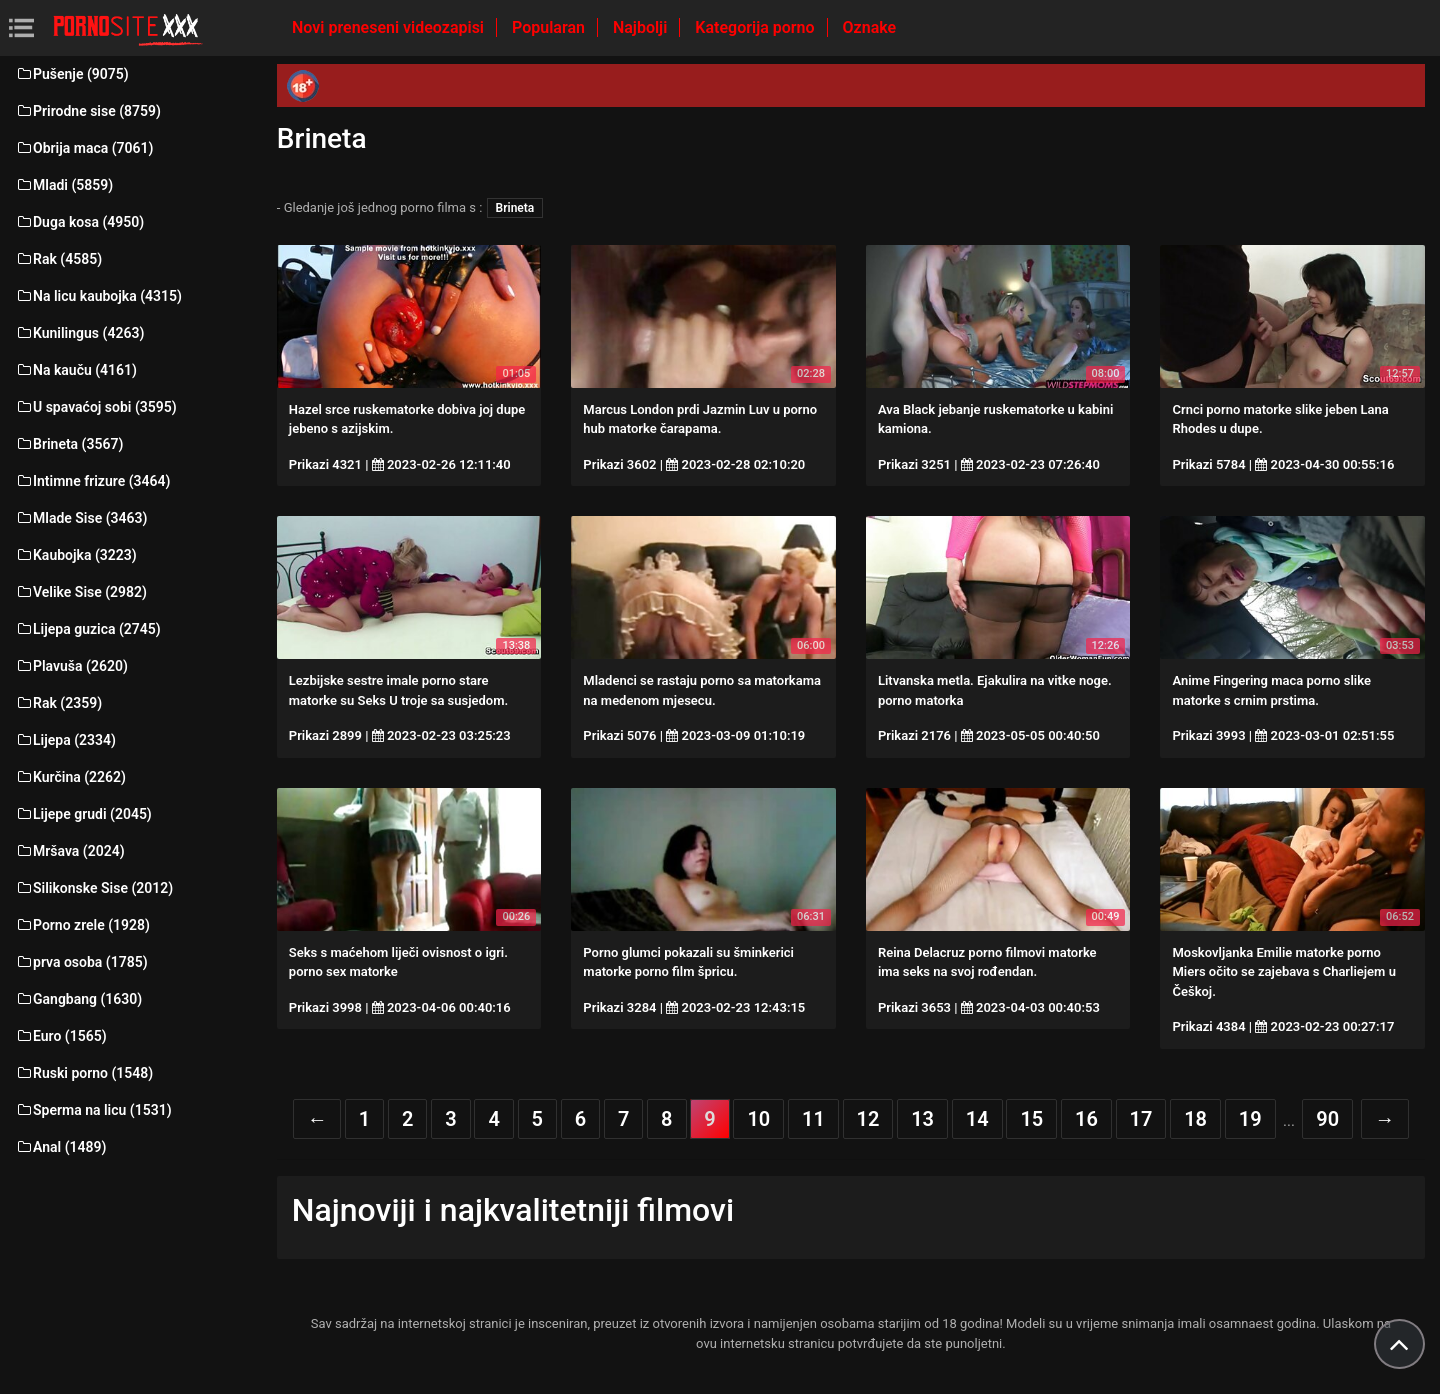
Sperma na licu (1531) (93, 1110)
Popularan (550, 27)
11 (813, 1119)
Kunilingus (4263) (79, 333)
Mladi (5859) (64, 185)
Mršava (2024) (70, 851)
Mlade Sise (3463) (81, 518)
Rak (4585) (58, 259)
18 (1195, 1119)
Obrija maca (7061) (84, 148)
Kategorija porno (756, 27)
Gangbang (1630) (78, 999)
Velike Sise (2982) (81, 592)
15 (1031, 1119)
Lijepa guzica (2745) (88, 629)
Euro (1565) (61, 1036)
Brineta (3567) (69, 444)
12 (868, 1119)
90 (1327, 1119)
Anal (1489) (60, 1147)
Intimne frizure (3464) (92, 481)
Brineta (515, 208)
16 (1086, 1119)
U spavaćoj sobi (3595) (96, 407)
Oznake (870, 27)
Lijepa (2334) (65, 740)
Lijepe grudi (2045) (83, 814)
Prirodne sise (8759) (88, 111)
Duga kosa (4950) (79, 222)
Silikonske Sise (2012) (94, 888)
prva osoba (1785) (81, 962)
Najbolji (642, 27)
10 (758, 1119)
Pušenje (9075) (72, 74)
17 (1141, 1119)
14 (977, 1119)
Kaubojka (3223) (76, 555)
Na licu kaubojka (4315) (98, 296)
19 (1250, 1119)
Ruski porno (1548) (84, 1073)
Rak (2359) (58, 703)
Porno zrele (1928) (82, 925)
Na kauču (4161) (76, 370)
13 (922, 1119)
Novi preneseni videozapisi (390, 27)
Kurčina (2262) (70, 777)
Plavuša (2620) (71, 666)
